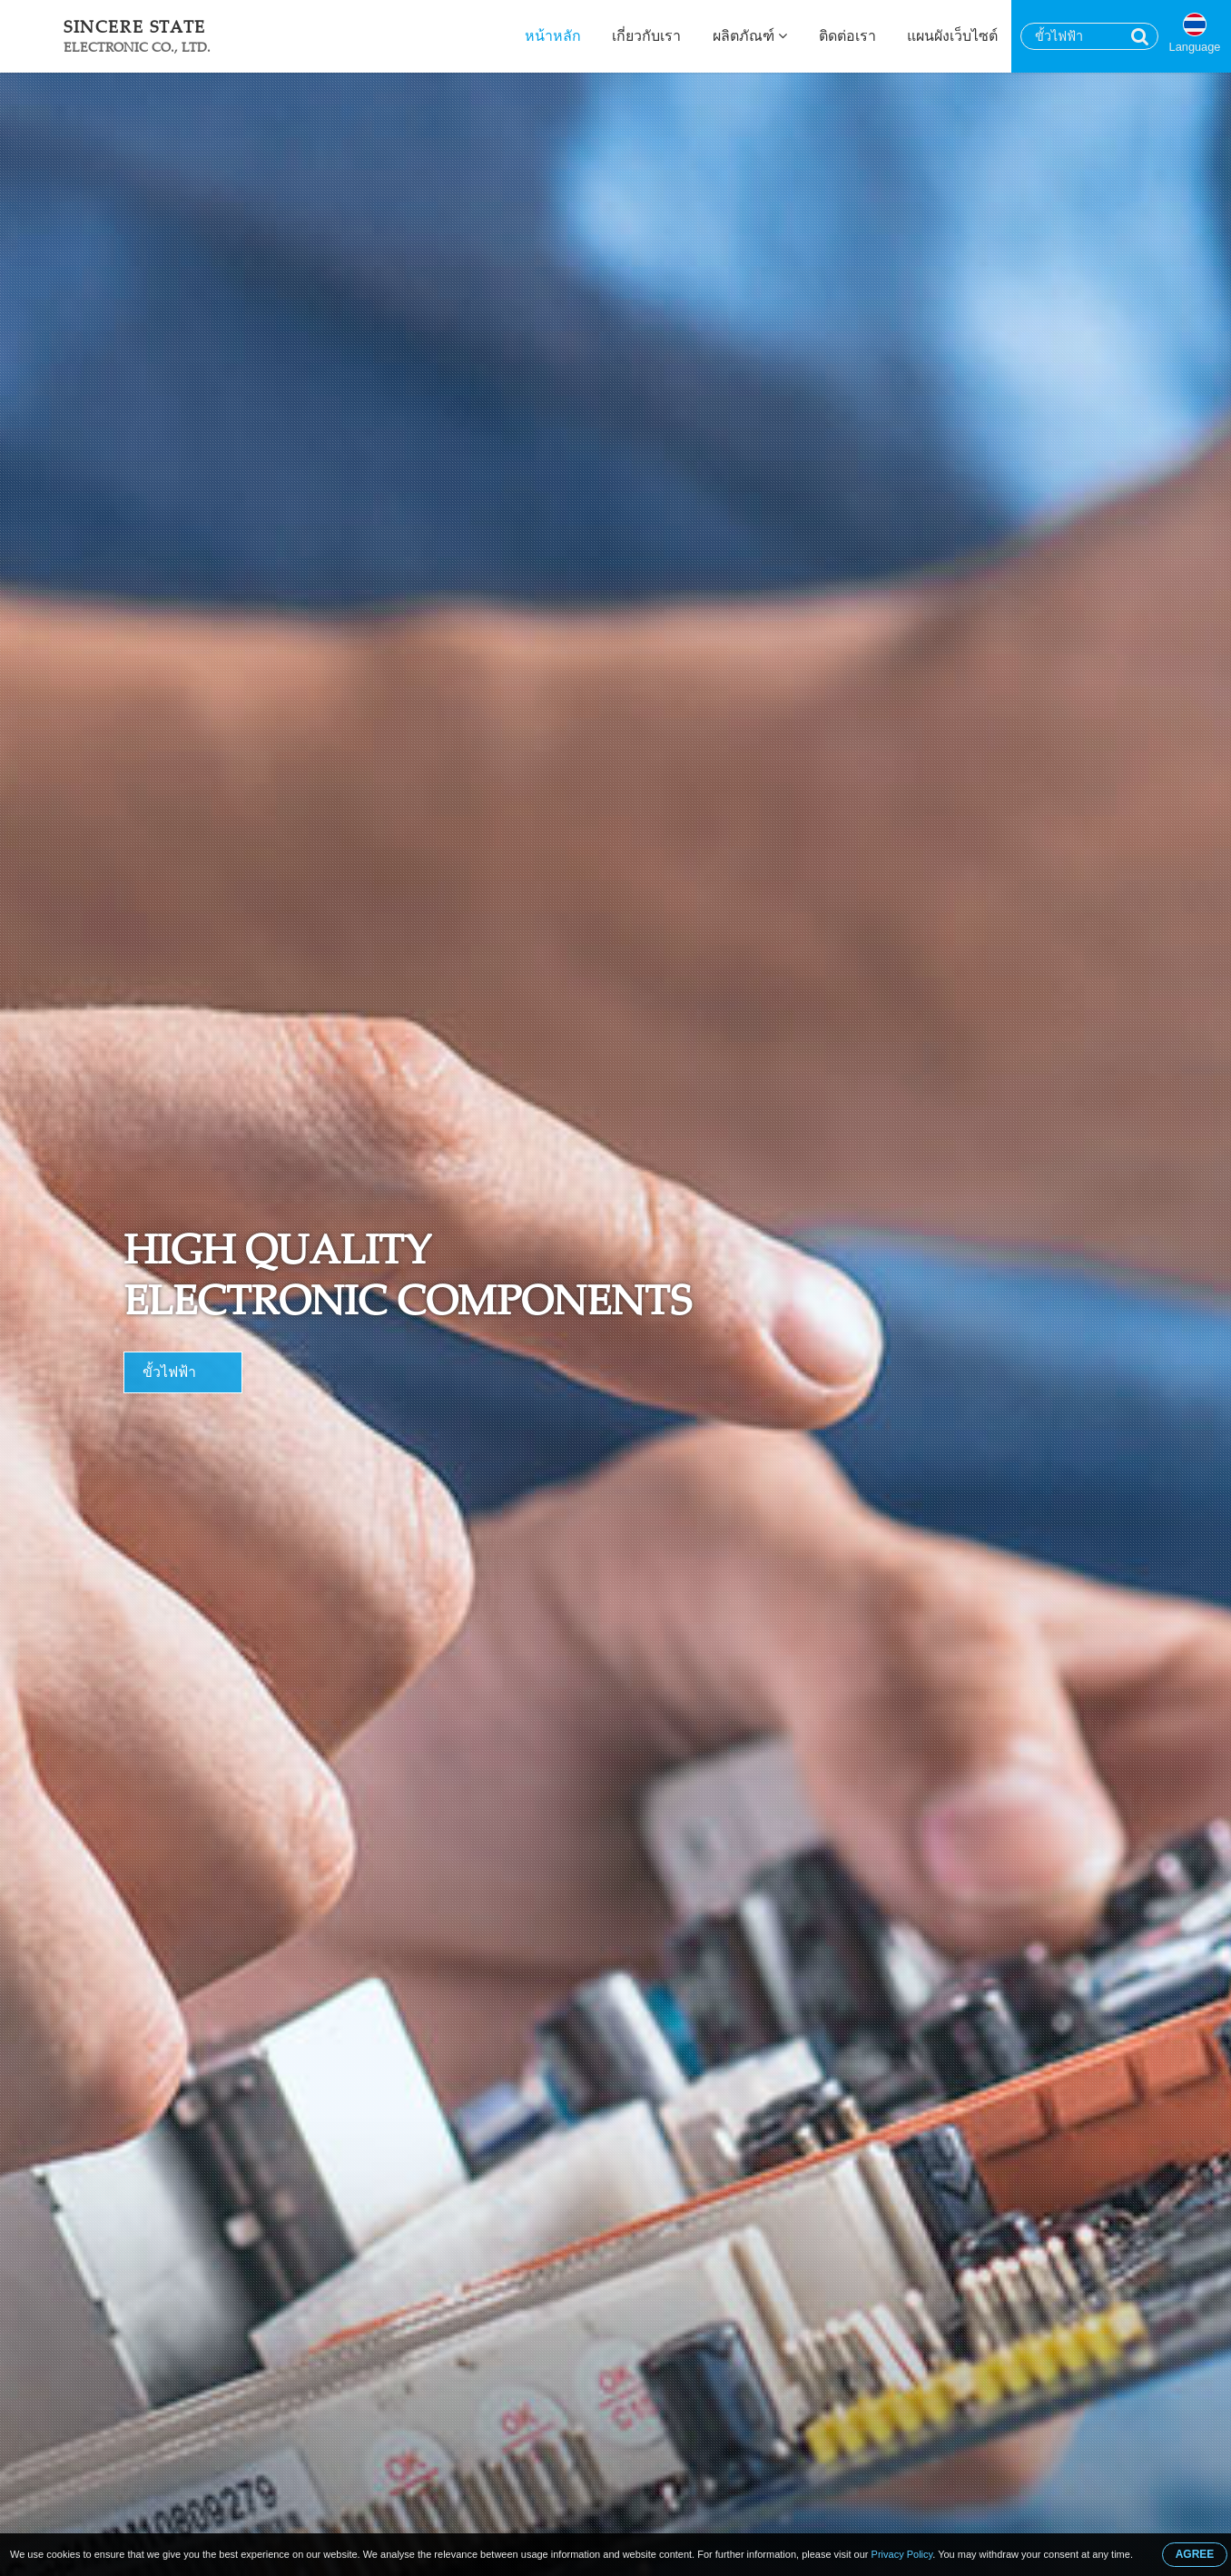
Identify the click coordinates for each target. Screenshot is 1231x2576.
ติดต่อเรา (847, 36)
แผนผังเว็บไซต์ (952, 36)
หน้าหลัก (553, 36)
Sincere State (137, 35)
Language (1195, 47)
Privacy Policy (902, 2554)
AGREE (1195, 2554)
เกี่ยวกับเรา (646, 36)
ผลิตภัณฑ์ (750, 36)
